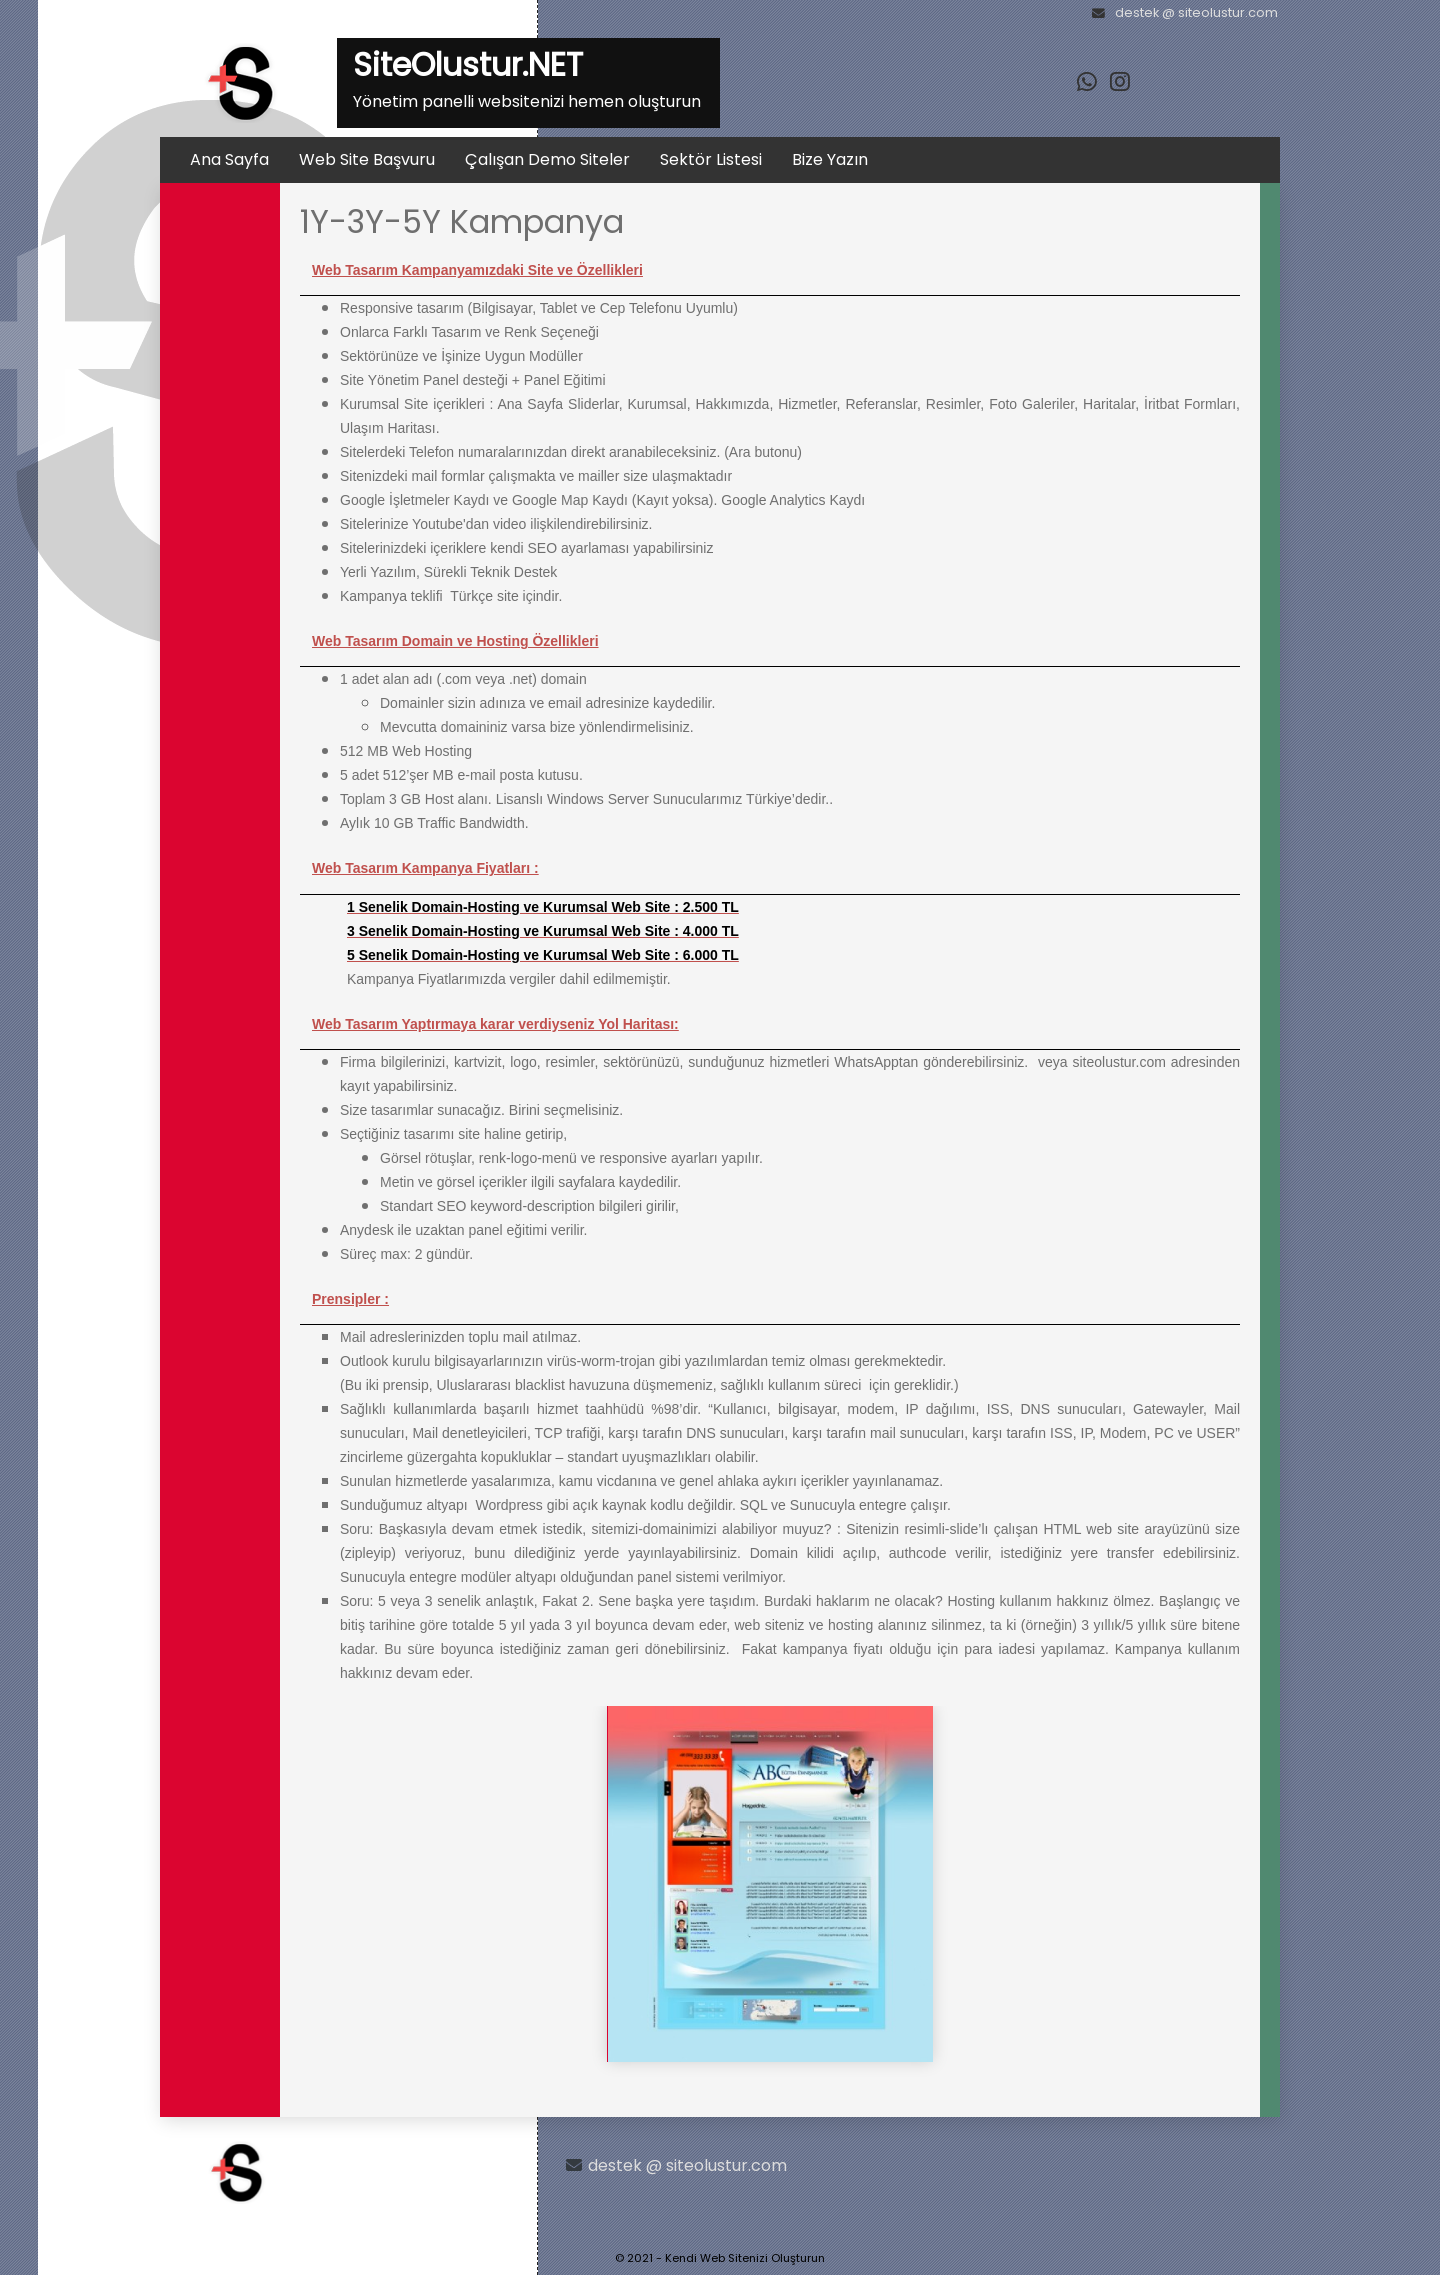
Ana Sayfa (229, 159)
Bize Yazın (830, 159)
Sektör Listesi (711, 159)
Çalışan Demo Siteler (547, 159)
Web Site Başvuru (367, 159)
